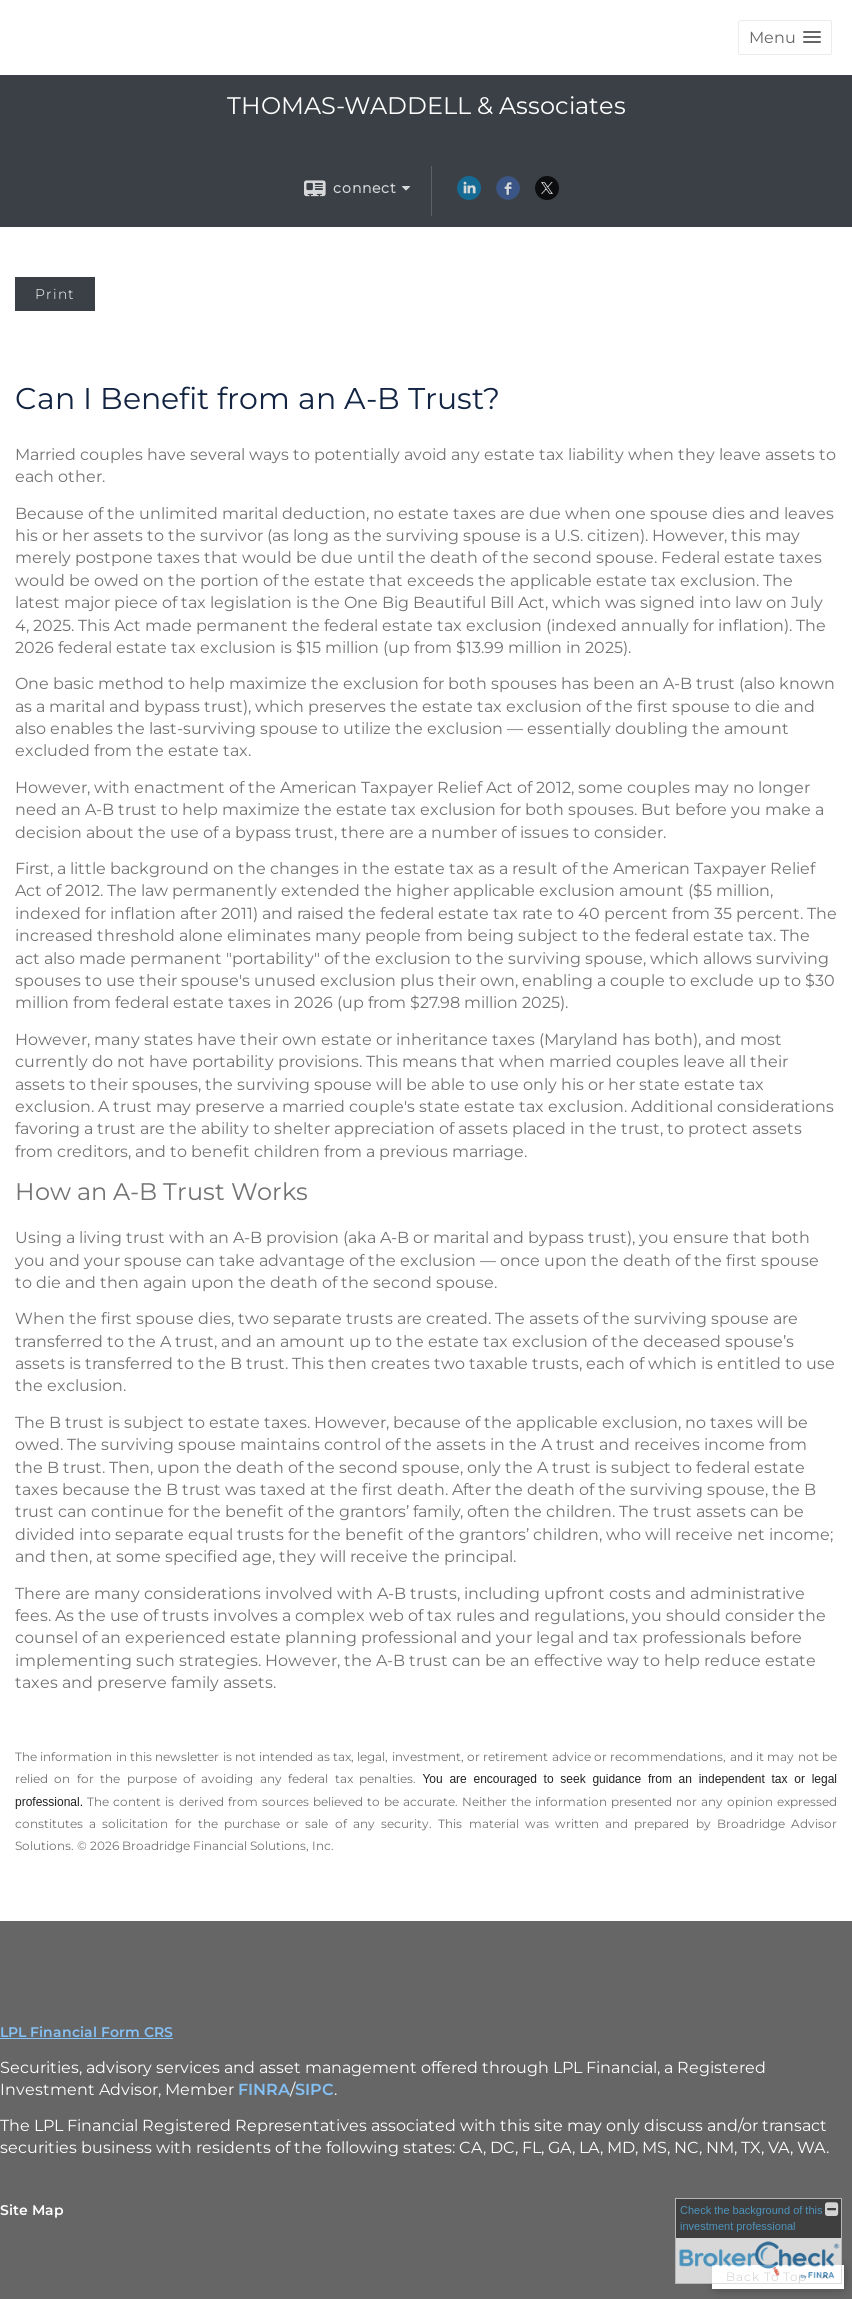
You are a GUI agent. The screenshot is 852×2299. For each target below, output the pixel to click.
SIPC (314, 2089)
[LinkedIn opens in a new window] (469, 195)
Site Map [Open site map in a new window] (32, 2210)
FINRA (264, 2089)
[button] (785, 37)
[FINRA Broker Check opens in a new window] (758, 2241)
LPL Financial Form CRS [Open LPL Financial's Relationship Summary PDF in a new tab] (86, 2032)
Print (55, 294)
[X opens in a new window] (547, 195)
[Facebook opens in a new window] (508, 195)
